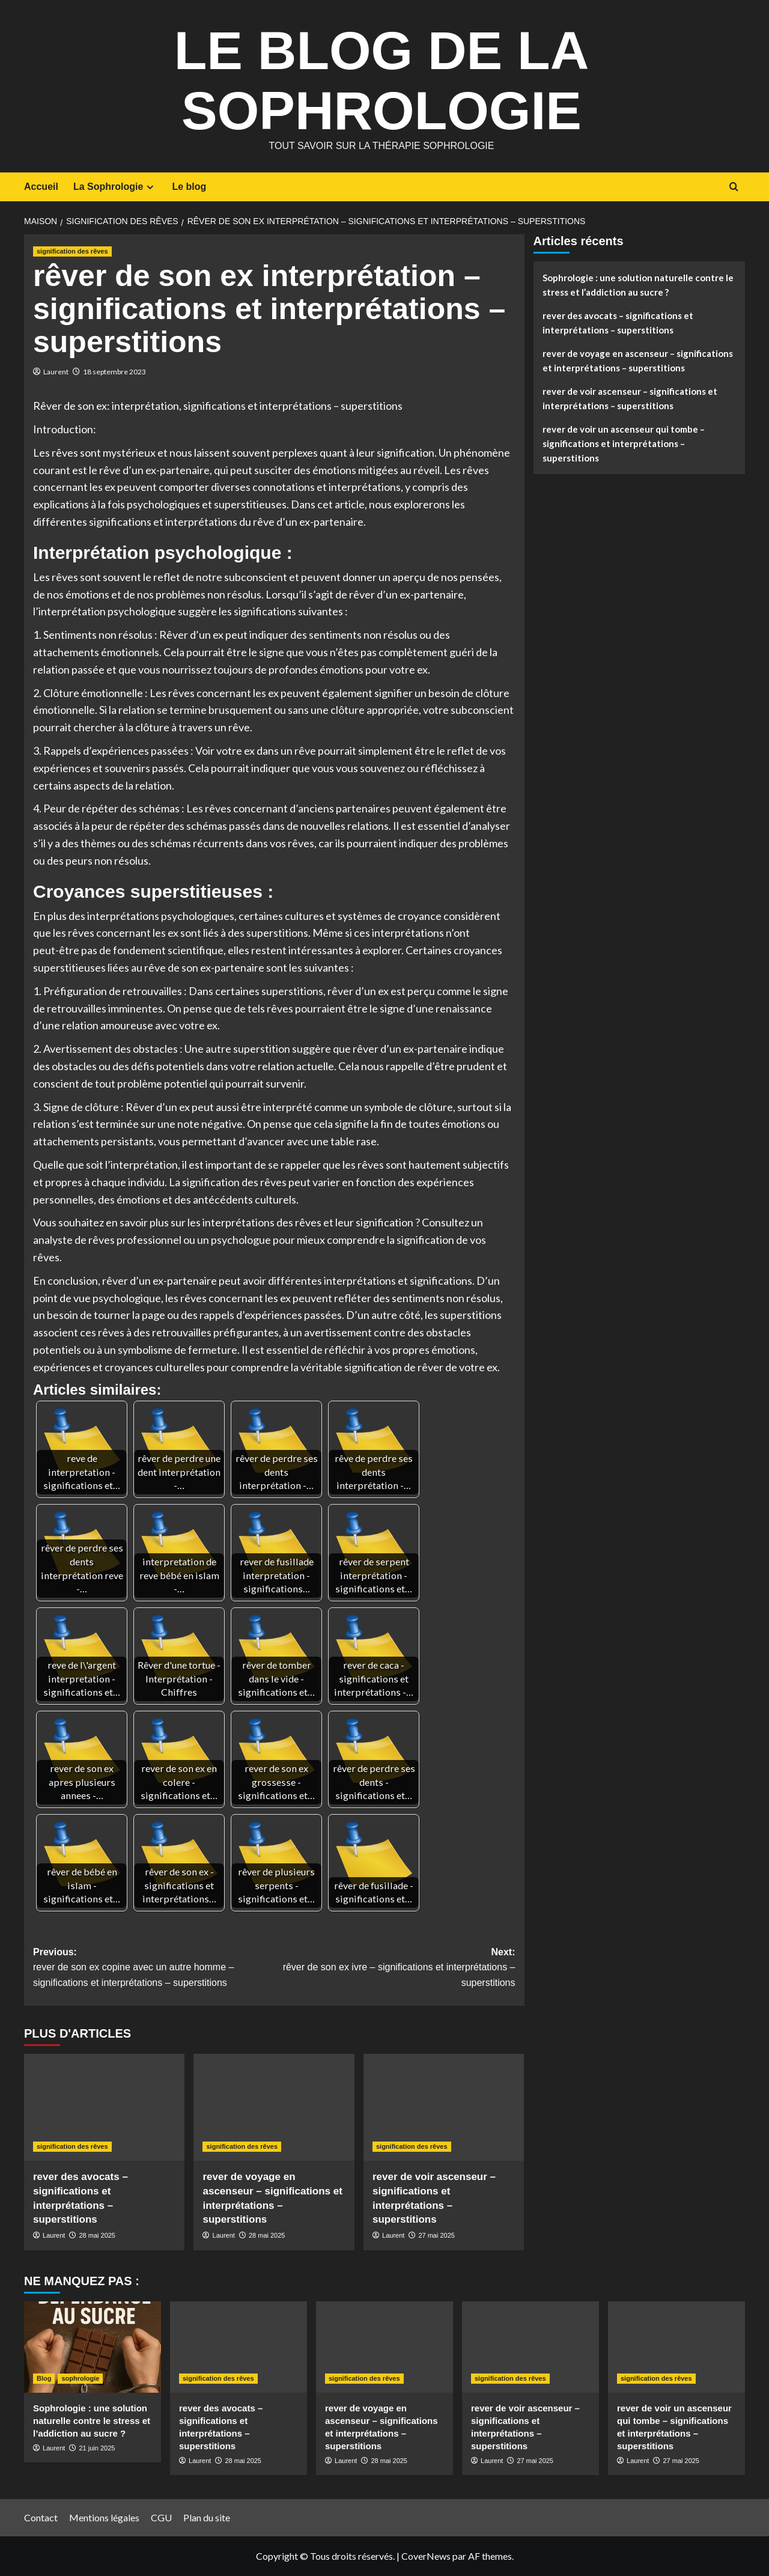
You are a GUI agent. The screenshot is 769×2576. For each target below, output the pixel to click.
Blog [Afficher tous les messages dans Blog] (44, 2378)
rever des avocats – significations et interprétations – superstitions (618, 322)
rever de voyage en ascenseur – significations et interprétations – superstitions (638, 360)
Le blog (189, 186)
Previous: (153, 1969)
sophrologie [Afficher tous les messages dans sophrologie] (80, 2378)
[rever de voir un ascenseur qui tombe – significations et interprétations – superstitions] (676, 2347)
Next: (394, 1969)
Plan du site (206, 2517)
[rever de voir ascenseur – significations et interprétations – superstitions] (443, 2107)
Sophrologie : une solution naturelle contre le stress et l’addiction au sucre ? (638, 284)
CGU (161, 2517)
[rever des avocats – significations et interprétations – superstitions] (104, 2107)
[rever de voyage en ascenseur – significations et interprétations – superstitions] (273, 2107)
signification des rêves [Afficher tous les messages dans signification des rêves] (72, 251)
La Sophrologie (115, 186)
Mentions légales (104, 2517)
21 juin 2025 (97, 2448)
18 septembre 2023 (114, 371)
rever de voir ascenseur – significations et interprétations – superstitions (630, 398)
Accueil (41, 186)
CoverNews (426, 2556)
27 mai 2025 (436, 2235)
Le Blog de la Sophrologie (381, 78)
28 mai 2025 (97, 2235)
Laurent (55, 371)
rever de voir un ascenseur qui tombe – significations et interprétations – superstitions (624, 443)
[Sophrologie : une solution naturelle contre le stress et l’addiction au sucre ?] (92, 2347)
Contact (41, 2517)
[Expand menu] (150, 187)
